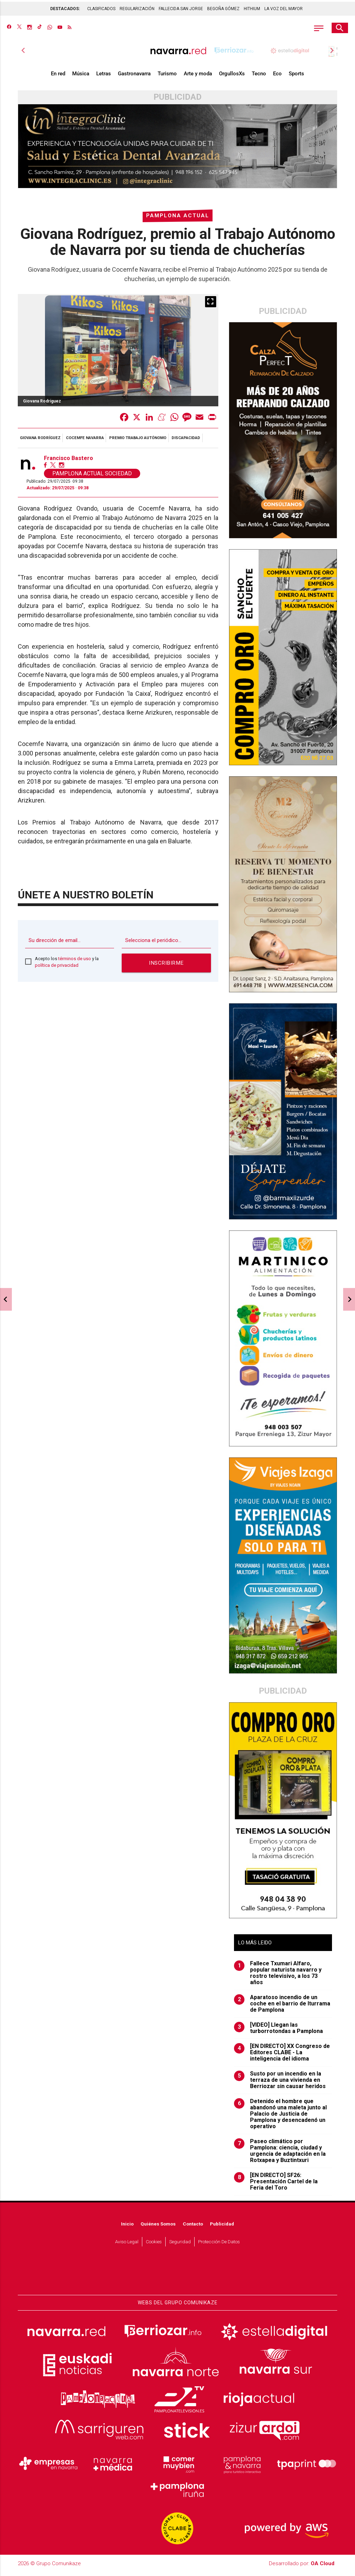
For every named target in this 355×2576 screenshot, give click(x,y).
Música (80, 77)
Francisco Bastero (68, 462)
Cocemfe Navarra (85, 441)
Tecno (259, 77)
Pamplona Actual (177, 219)
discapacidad (186, 441)
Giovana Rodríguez (40, 441)
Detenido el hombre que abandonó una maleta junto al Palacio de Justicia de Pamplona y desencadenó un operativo (280, 2117)
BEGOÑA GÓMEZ (223, 7)
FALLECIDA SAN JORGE (181, 7)
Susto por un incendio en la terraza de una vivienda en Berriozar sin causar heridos (280, 2083)
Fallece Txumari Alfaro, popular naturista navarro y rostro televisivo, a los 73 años (278, 1976)
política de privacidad (56, 969)
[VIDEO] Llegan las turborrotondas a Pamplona (278, 2031)
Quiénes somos (158, 2227)
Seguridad (180, 2245)
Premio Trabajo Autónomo (137, 441)
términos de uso (74, 962)
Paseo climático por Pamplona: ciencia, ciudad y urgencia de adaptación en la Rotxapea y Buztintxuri (280, 2154)
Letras (103, 77)
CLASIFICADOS (101, 7)
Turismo (167, 77)
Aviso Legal (126, 2245)
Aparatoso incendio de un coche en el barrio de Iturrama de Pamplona (282, 2007)
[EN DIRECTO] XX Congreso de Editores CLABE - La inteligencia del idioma (282, 2056)
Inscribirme (166, 966)
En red (58, 77)
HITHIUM (252, 7)
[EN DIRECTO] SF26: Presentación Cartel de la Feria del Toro (276, 2185)
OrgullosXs (232, 77)
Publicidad (222, 2227)
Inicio (127, 2227)
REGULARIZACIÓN (137, 7)
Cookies (154, 2245)
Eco (277, 77)
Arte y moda (198, 77)
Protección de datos (219, 2245)
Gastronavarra (134, 77)
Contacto (193, 2227)
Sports (296, 77)
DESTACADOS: (65, 7)
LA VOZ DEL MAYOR (283, 7)
